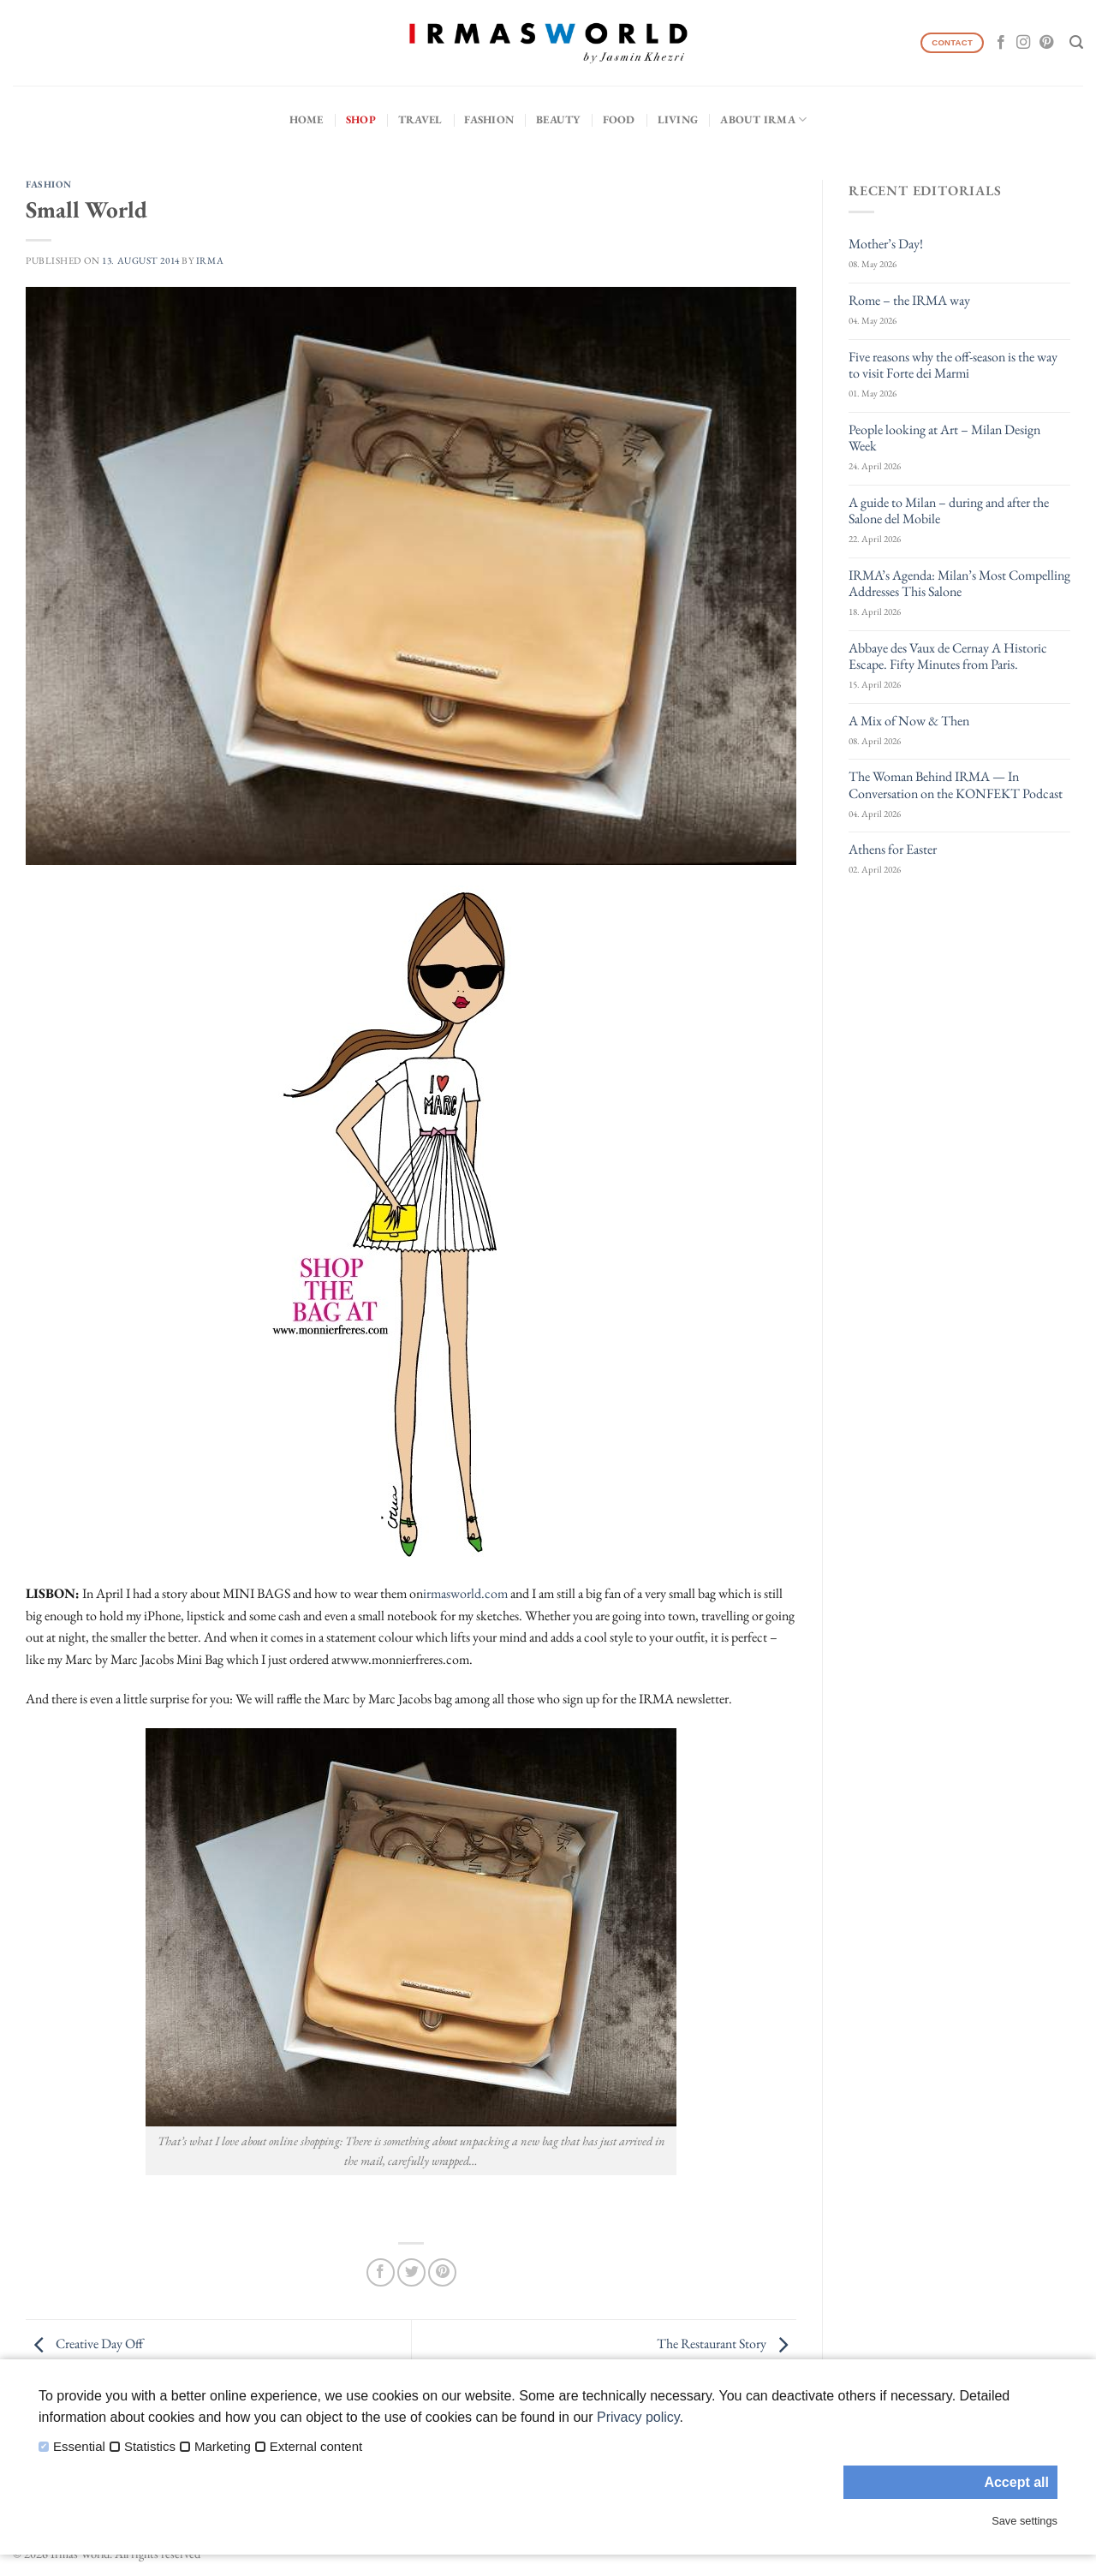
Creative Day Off (84, 2343)
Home (306, 119)
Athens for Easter (893, 849)
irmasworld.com (465, 1593)
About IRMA (763, 119)
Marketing (222, 2447)
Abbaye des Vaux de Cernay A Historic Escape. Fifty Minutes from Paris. (948, 656)
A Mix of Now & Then (909, 721)
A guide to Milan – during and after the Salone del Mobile (949, 510)
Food (619, 119)
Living (678, 119)
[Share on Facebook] (380, 2272)
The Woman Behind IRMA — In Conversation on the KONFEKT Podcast (956, 784)
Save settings (1024, 2520)
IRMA (209, 260)
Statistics (150, 2447)
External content (316, 2447)
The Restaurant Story (726, 2343)
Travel (420, 119)
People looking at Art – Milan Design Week (944, 437)
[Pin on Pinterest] (442, 2272)
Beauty (558, 119)
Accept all (1016, 2482)
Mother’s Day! (886, 244)
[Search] (1076, 42)
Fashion (489, 119)
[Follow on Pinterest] (1046, 43)
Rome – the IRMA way (909, 300)
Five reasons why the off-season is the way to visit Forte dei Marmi (953, 365)
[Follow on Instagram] (1023, 43)
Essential (79, 2447)
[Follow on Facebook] (1001, 43)
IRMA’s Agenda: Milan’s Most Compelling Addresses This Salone (959, 583)
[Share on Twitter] (411, 2272)
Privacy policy (638, 2417)
